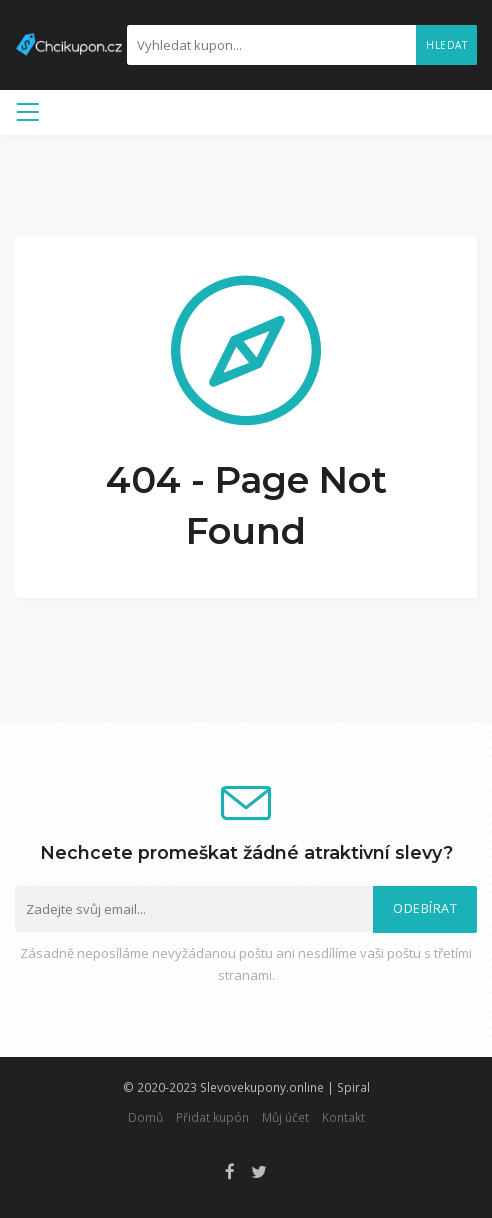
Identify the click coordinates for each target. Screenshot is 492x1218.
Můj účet (285, 1117)
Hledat (446, 45)
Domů (145, 1117)
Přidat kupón (212, 1117)
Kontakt (343, 1117)
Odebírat (425, 908)
